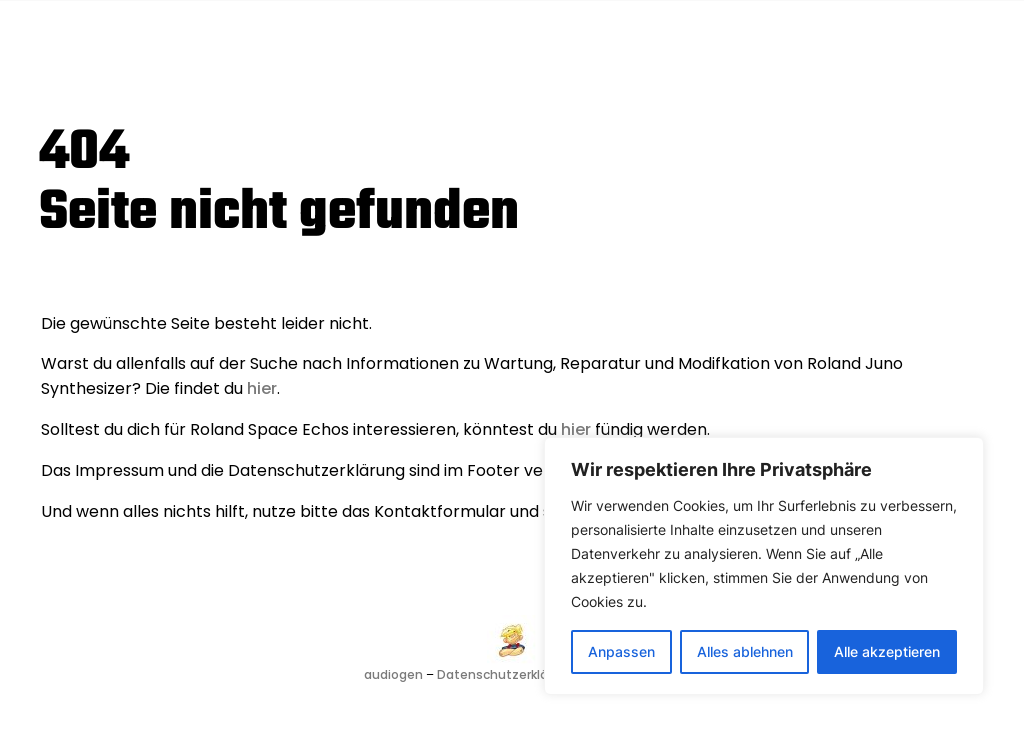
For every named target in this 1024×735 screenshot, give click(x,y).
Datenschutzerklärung (506, 674)
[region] (764, 566)
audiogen (393, 674)
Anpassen (621, 651)
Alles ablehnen (745, 651)
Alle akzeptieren (887, 651)
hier (262, 388)
